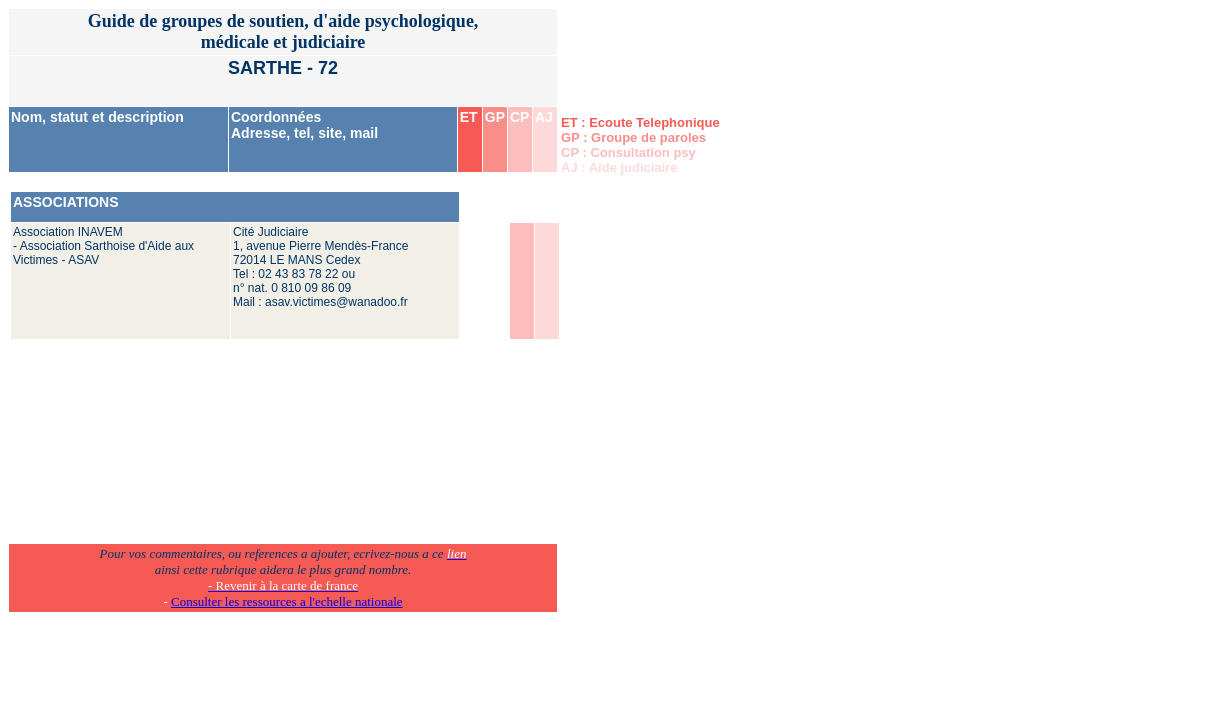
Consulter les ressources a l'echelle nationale (287, 601)
